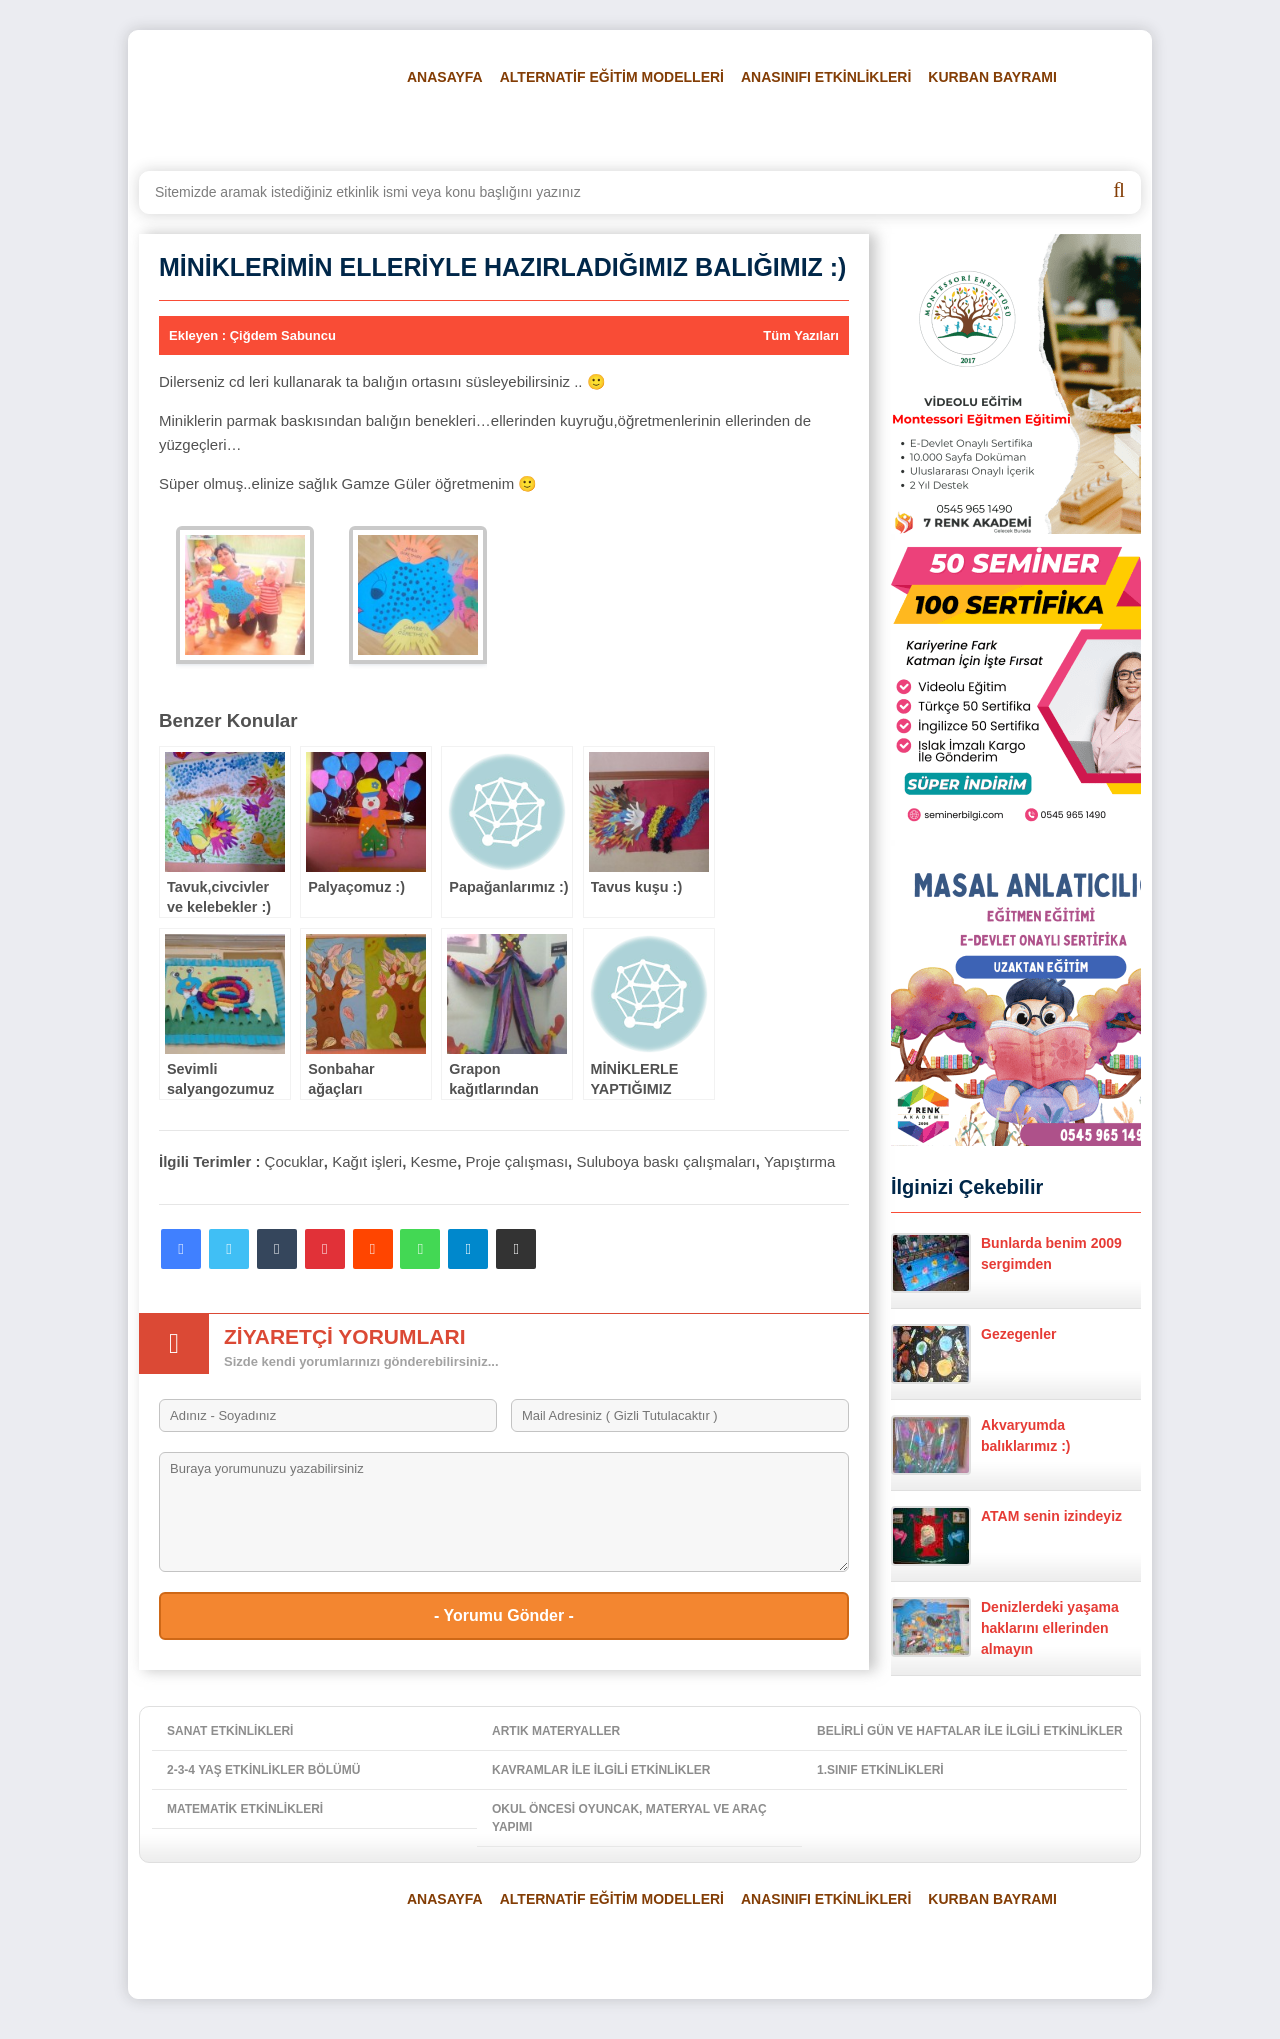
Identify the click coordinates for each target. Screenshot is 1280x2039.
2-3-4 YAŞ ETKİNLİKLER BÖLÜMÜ (263, 1770)
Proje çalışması (517, 1161)
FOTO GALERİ (770, 127)
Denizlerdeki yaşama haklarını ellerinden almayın (1005, 1627)
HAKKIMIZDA (974, 127)
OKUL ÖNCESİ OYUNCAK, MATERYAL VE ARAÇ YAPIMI (629, 1818)
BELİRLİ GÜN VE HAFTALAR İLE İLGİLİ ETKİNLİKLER (970, 1731)
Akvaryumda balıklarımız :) (980, 1445)
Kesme (434, 1161)
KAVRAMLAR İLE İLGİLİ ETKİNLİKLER (601, 1770)
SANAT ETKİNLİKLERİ (230, 1731)
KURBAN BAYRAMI (992, 77)
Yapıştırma (799, 1161)
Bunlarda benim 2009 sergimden (1006, 1263)
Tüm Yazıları (801, 335)
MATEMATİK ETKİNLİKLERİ (245, 1809)
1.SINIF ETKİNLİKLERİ (880, 1770)
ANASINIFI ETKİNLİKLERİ (826, 77)
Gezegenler (973, 1354)
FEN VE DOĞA (654, 127)
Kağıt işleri (367, 1161)
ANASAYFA (445, 77)
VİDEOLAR (874, 127)
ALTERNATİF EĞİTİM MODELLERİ (612, 77)
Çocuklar (294, 1161)
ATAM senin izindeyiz (1006, 1536)
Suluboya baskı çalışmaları (665, 1161)
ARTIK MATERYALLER (556, 1731)
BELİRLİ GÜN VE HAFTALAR (490, 127)
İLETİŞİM (1068, 127)
